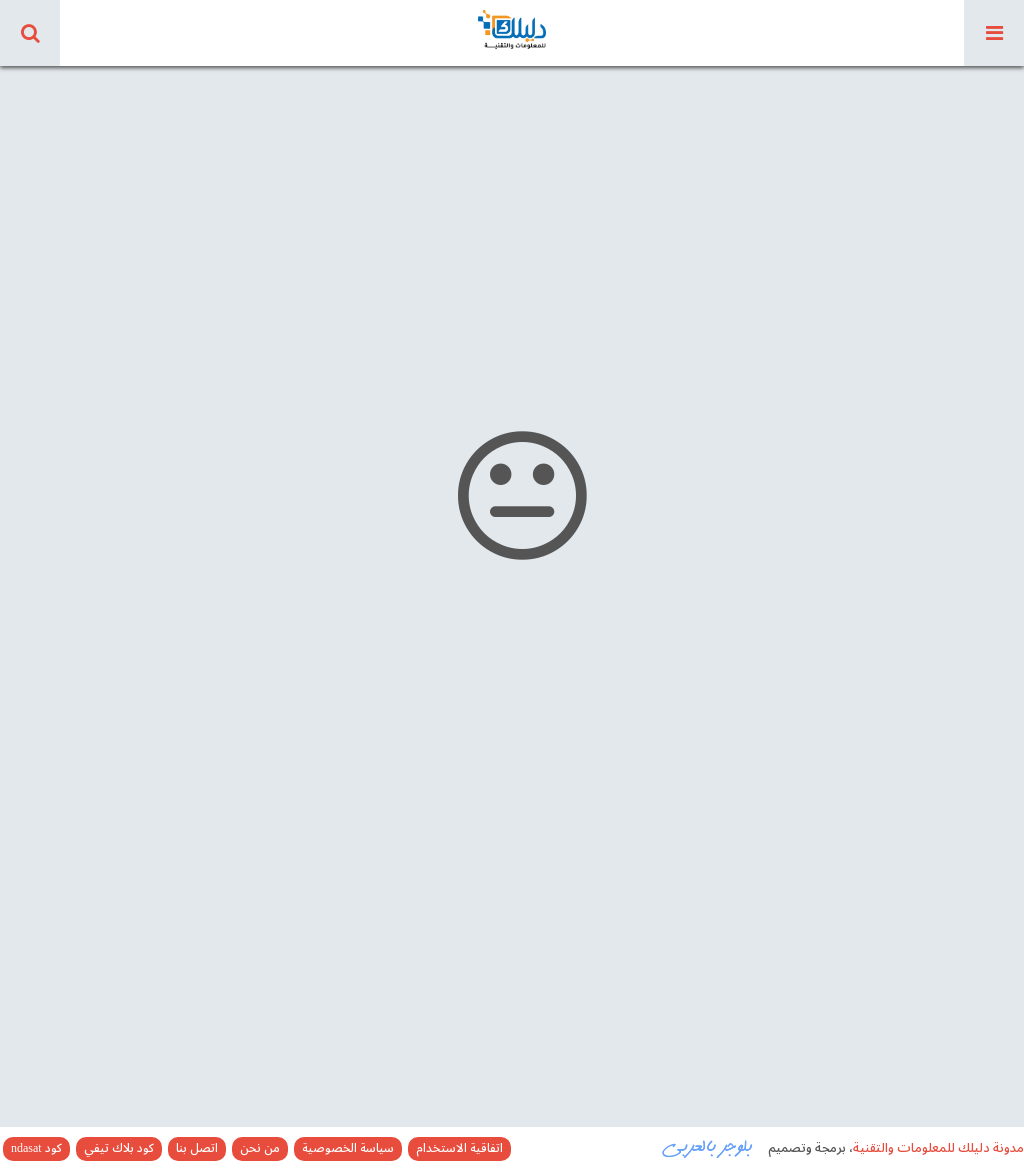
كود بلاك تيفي (119, 1149)
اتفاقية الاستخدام (459, 1149)
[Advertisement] (512, 200)
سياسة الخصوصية (348, 1149)
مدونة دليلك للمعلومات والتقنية (938, 1148)
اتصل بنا (197, 1149)
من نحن (260, 1149)
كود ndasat (36, 1149)
